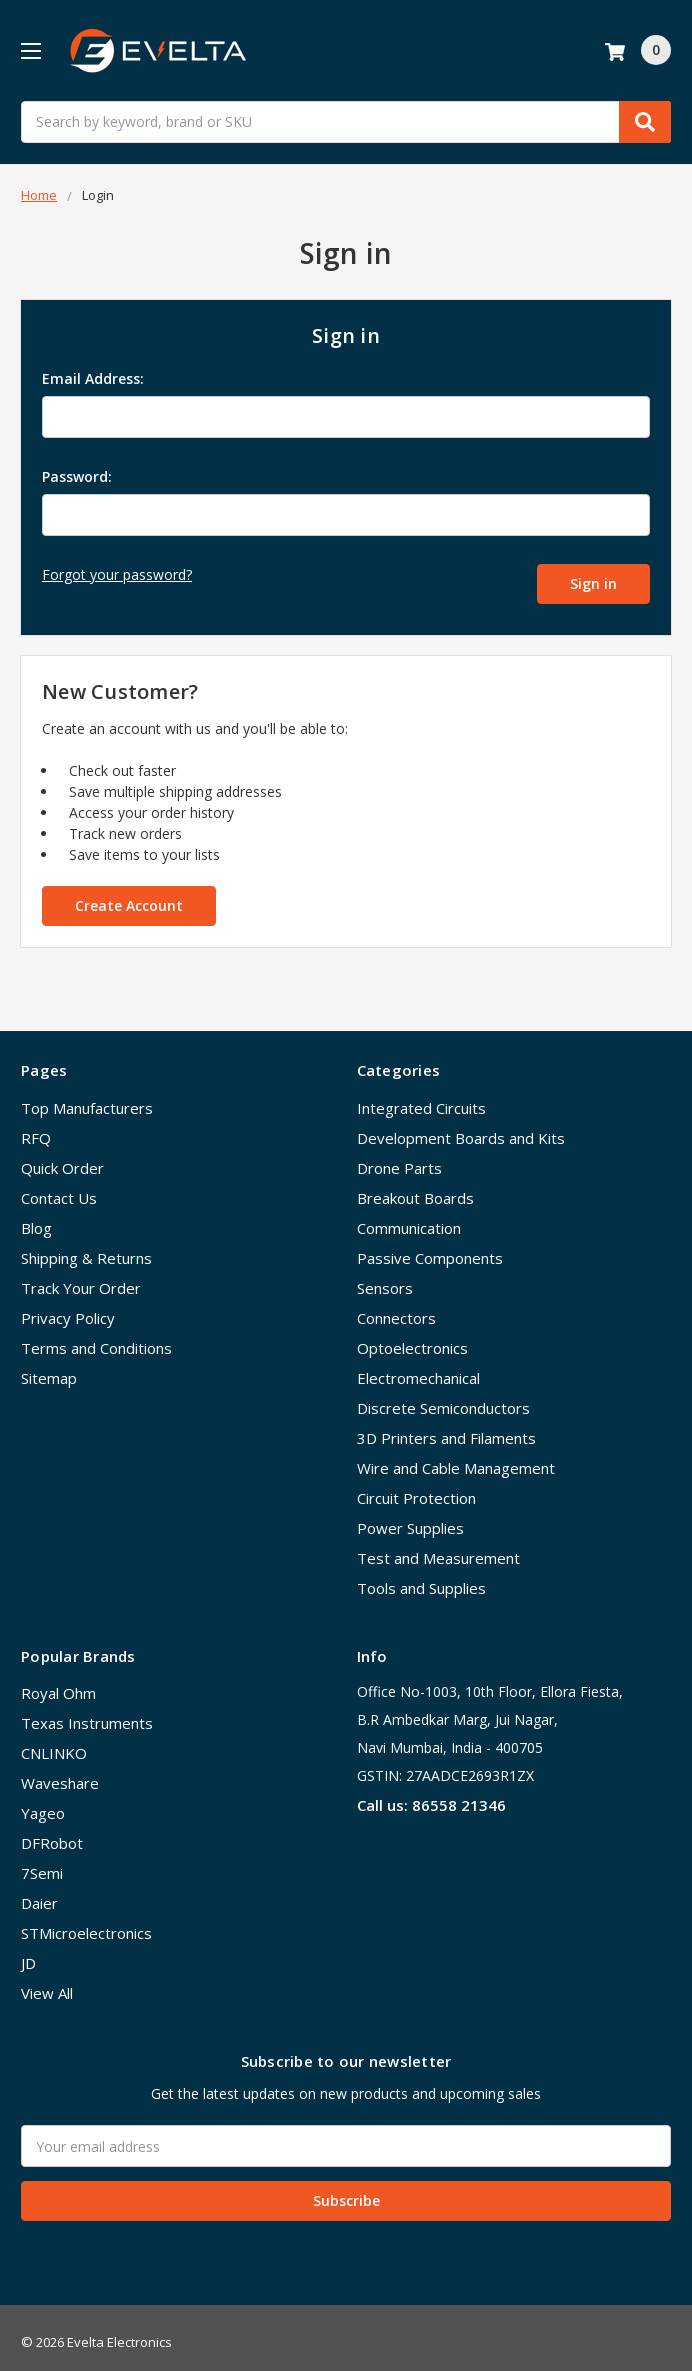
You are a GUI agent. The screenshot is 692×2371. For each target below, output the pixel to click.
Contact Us (59, 1188)
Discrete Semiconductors (443, 1398)
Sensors (385, 1278)
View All (47, 1983)
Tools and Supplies (421, 1578)
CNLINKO (54, 1743)
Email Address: (93, 378)
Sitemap (49, 1368)
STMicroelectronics (86, 1923)
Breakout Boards (415, 1188)
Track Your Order (81, 1278)
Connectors (396, 1308)
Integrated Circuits (421, 1098)
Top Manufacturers (87, 1098)
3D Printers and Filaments (446, 1428)
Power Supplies (410, 1518)
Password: (77, 476)
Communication (409, 1218)
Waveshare (60, 1773)
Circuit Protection (416, 1488)
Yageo (43, 1803)
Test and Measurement (438, 1548)
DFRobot (52, 1833)
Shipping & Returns (86, 1248)
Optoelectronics (412, 1338)
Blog (36, 1218)
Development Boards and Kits (461, 1128)
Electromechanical (418, 1368)
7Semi (42, 1863)
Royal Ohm (58, 1683)
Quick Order (62, 1158)
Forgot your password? (117, 574)
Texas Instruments (87, 1713)
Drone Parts (399, 1158)
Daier (39, 1893)
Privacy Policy (68, 1308)
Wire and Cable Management (456, 1458)
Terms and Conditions (96, 1338)
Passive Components (430, 1248)
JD (28, 1953)
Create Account (129, 895)
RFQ (36, 1128)
